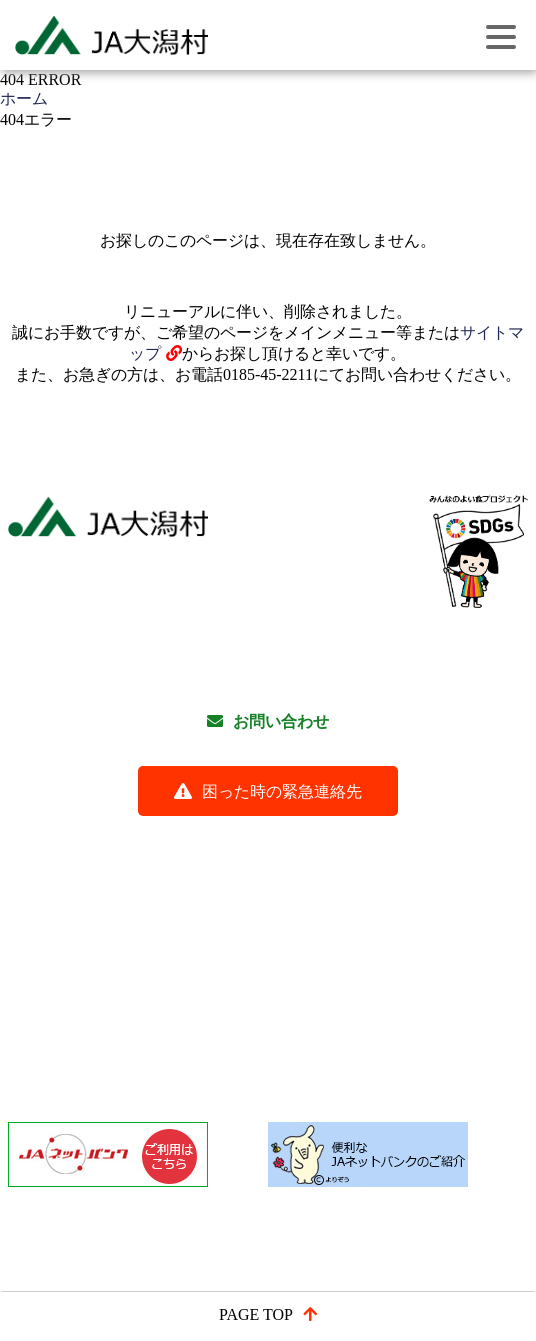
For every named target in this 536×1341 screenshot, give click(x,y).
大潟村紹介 (478, 967)
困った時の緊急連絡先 (282, 791)
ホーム (24, 98)
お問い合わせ (281, 721)
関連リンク (389, 876)
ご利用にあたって (111, 876)
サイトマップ (262, 876)
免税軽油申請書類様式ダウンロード (175, 1029)
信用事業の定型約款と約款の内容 (167, 998)
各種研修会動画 (103, 845)
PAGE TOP (256, 1314)
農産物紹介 (359, 967)
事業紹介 (248, 967)
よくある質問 (246, 845)
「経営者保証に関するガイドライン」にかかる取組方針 (247, 1060)
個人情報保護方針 (397, 845)
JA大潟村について (112, 967)
